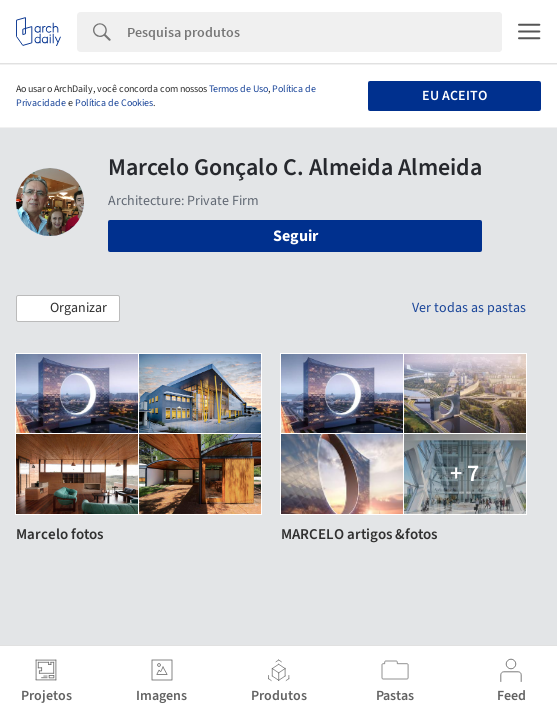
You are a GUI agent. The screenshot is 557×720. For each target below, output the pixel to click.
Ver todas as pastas (469, 308)
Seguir (295, 236)
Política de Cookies (114, 103)
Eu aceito (454, 96)
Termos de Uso (238, 89)
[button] (68, 309)
